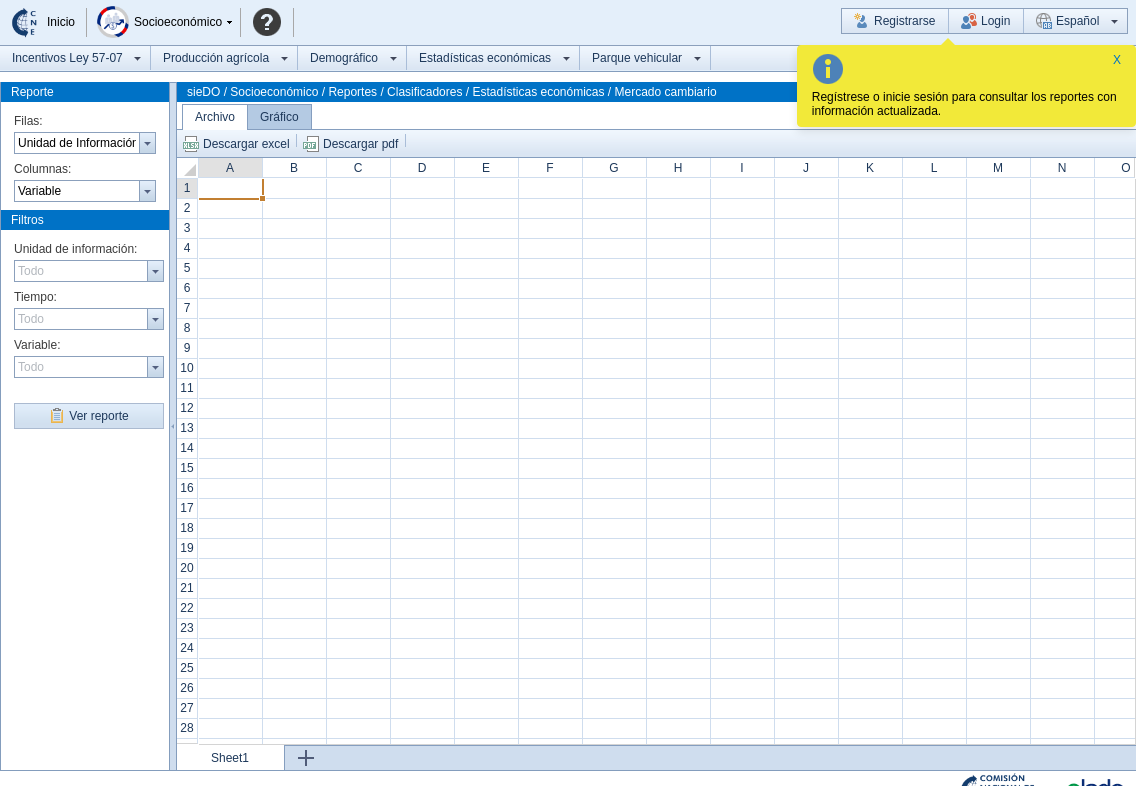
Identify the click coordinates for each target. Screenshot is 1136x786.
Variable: (37, 345)
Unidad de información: (75, 249)
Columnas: (42, 169)
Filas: (28, 121)
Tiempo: (35, 297)
